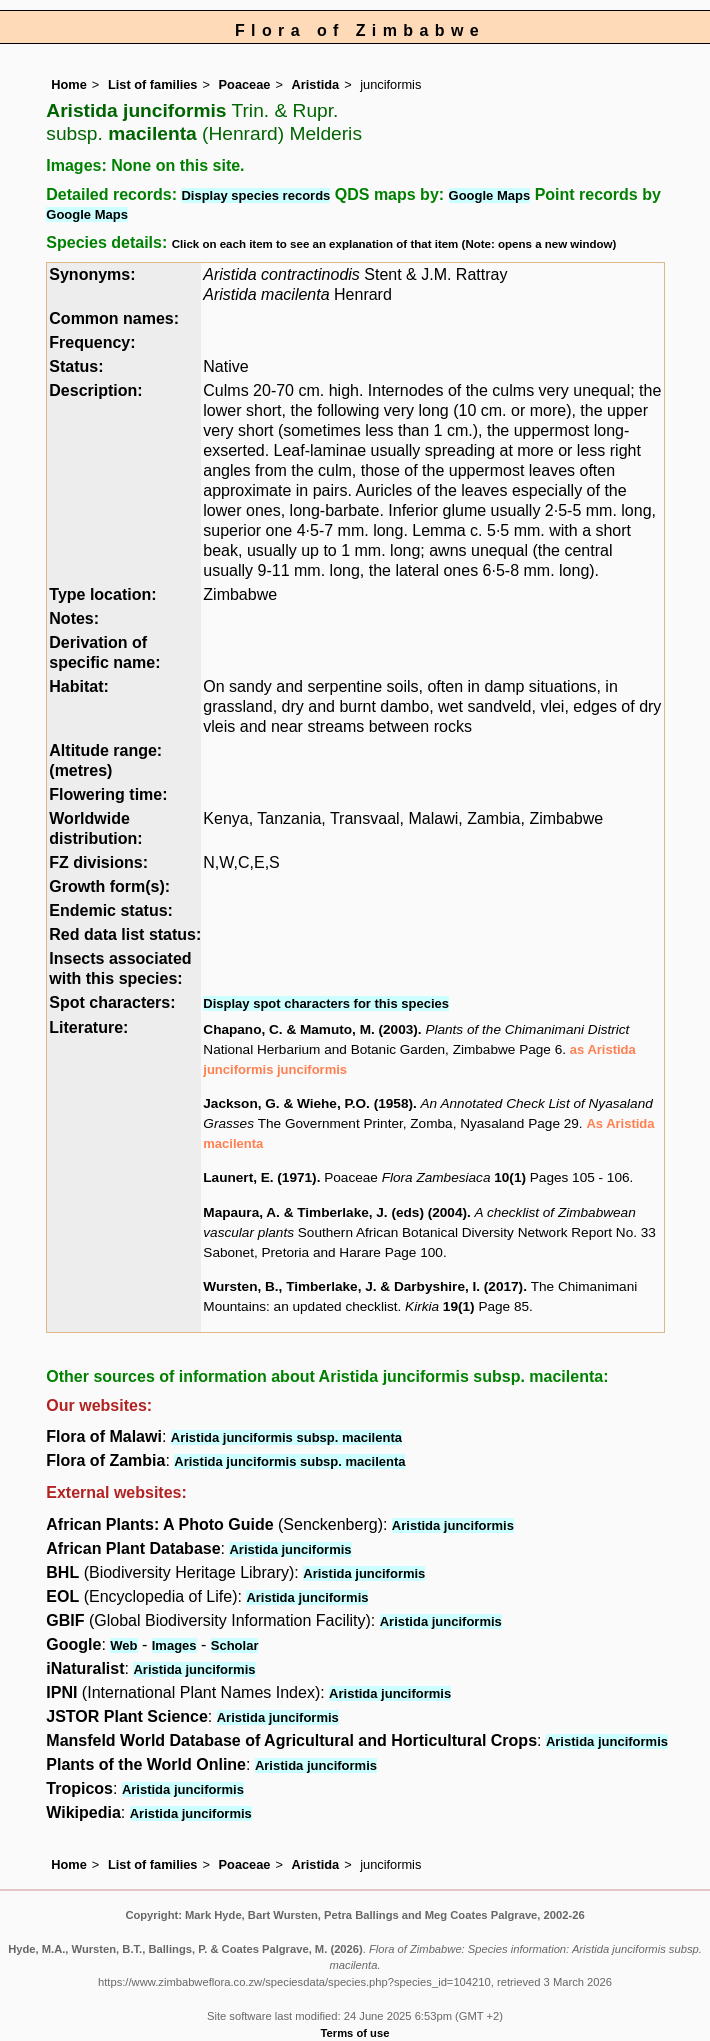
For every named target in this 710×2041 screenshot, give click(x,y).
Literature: (88, 1027)
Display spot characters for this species (326, 1003)
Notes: (74, 618)
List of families (153, 84)
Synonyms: (92, 274)
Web (123, 1645)
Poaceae (245, 84)
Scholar (235, 1645)
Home (69, 84)
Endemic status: (111, 910)
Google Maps (490, 195)
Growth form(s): (109, 886)
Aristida (316, 84)
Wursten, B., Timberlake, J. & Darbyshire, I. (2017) (363, 1286)
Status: (76, 366)
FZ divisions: (98, 862)
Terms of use (355, 2033)
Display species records (255, 195)
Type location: (102, 594)
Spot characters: (112, 1002)
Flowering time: (108, 794)
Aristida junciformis (453, 1525)
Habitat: (79, 686)
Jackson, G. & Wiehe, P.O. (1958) (308, 1103)
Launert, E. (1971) (259, 1177)
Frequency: (92, 342)
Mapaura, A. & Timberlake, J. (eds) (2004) (335, 1212)
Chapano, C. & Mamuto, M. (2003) (310, 1029)
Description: (95, 390)
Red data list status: (125, 934)
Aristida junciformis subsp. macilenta (286, 1437)
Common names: (114, 318)
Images (174, 1645)
